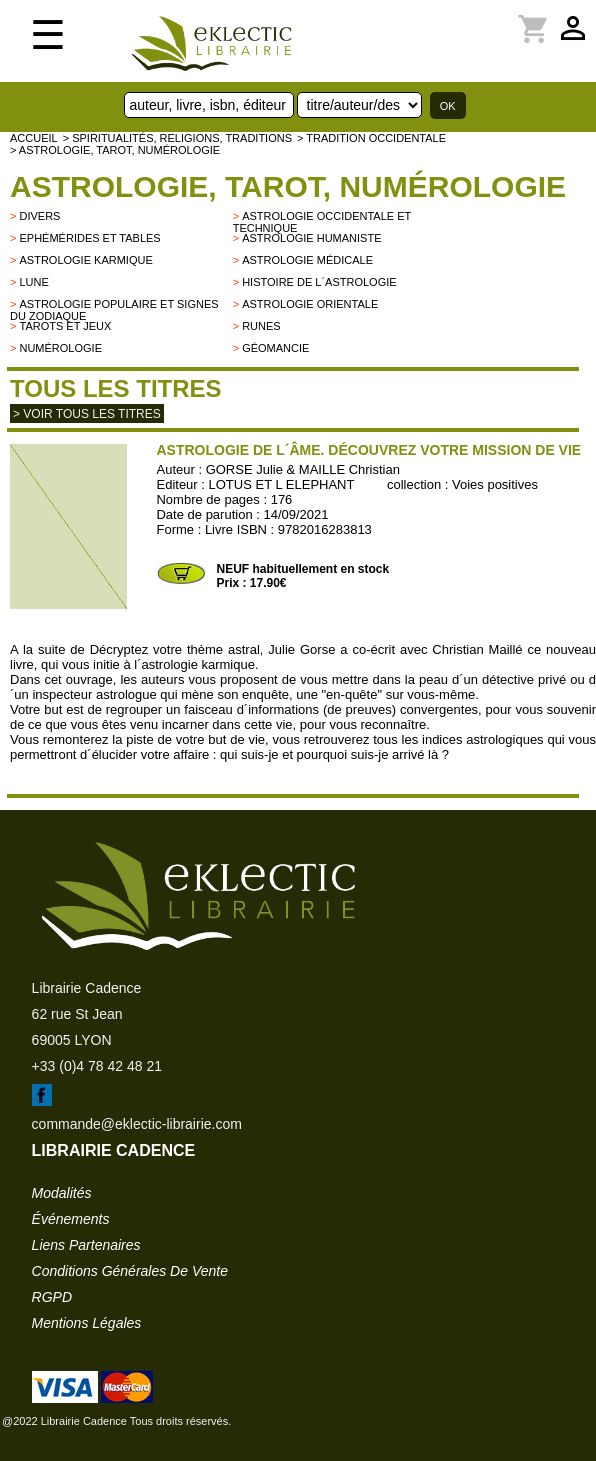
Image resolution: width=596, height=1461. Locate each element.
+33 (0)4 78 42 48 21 (97, 1066)
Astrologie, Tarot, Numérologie (288, 186)
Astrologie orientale (310, 304)
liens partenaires (86, 1245)
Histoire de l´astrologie (319, 282)
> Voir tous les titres (87, 414)
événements (71, 1219)
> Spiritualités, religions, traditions (177, 138)
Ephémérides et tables (89, 238)
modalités (62, 1193)
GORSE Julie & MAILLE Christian (303, 469)
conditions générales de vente (130, 1271)
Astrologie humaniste (311, 238)
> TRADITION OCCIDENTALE (371, 138)
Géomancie (275, 348)
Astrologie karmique (85, 260)
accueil (34, 138)
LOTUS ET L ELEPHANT (282, 484)
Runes (261, 326)
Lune (33, 282)
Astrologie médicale (307, 260)
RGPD (52, 1297)
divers (39, 216)
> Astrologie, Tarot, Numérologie (115, 150)
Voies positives (495, 484)
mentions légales (87, 1323)
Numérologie (60, 348)
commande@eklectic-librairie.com (137, 1124)
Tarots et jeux (65, 326)
